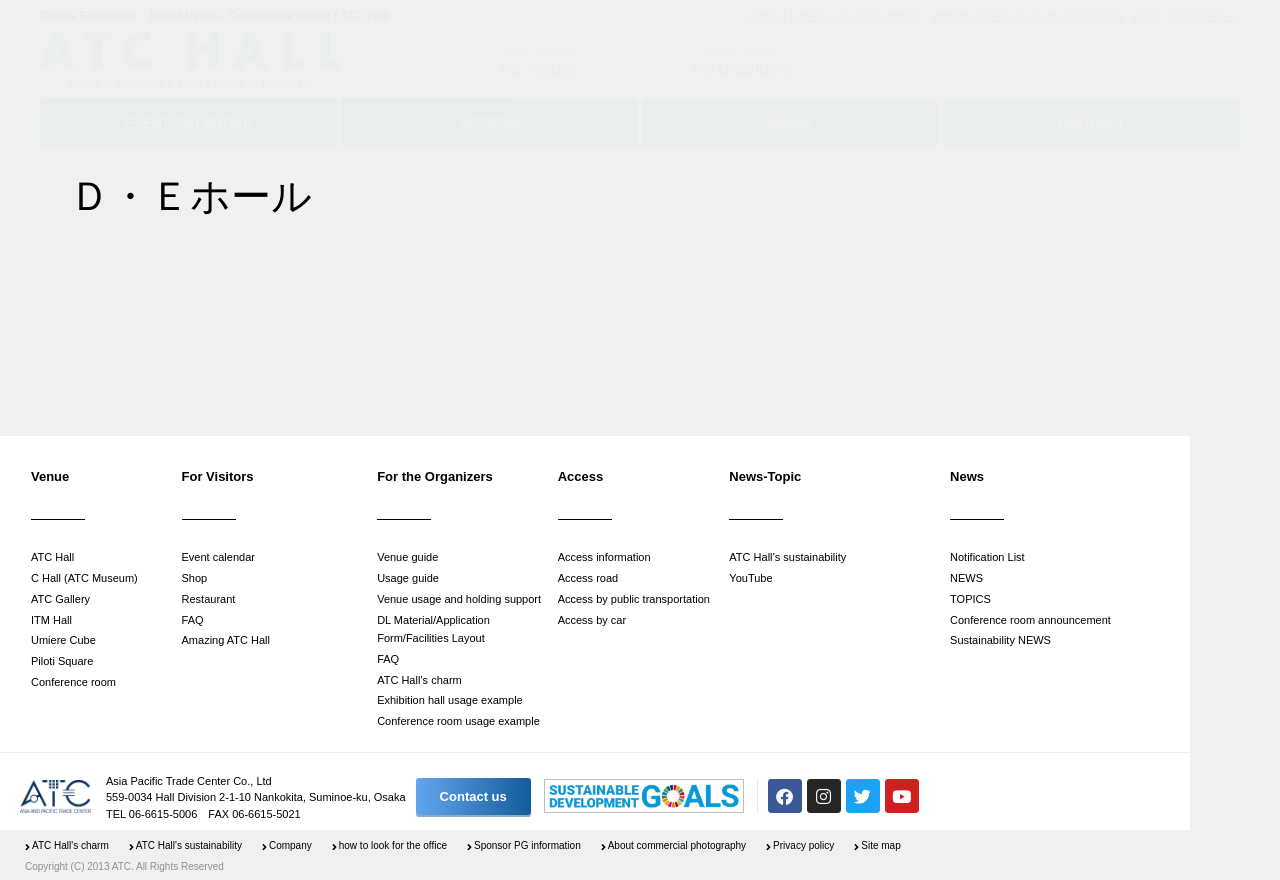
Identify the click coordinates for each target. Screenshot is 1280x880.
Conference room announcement (1030, 620)
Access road (588, 578)
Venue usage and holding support (459, 599)
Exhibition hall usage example (450, 700)
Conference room (73, 682)
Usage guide (408, 578)
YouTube (750, 578)
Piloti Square (62, 661)
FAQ (193, 620)
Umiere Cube (63, 640)
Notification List (987, 557)
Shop (195, 578)
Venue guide (407, 557)
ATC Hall (52, 557)
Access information (604, 557)
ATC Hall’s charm (419, 680)
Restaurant (209, 599)
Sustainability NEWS (1000, 640)
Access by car (592, 620)
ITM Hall (51, 620)
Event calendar (218, 557)
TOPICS (970, 599)
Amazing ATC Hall (226, 640)
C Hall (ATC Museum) (84, 578)
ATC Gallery (60, 599)
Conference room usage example (458, 721)
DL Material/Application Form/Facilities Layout (433, 629)
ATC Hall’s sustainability (787, 557)
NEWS (966, 578)
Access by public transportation (634, 599)
